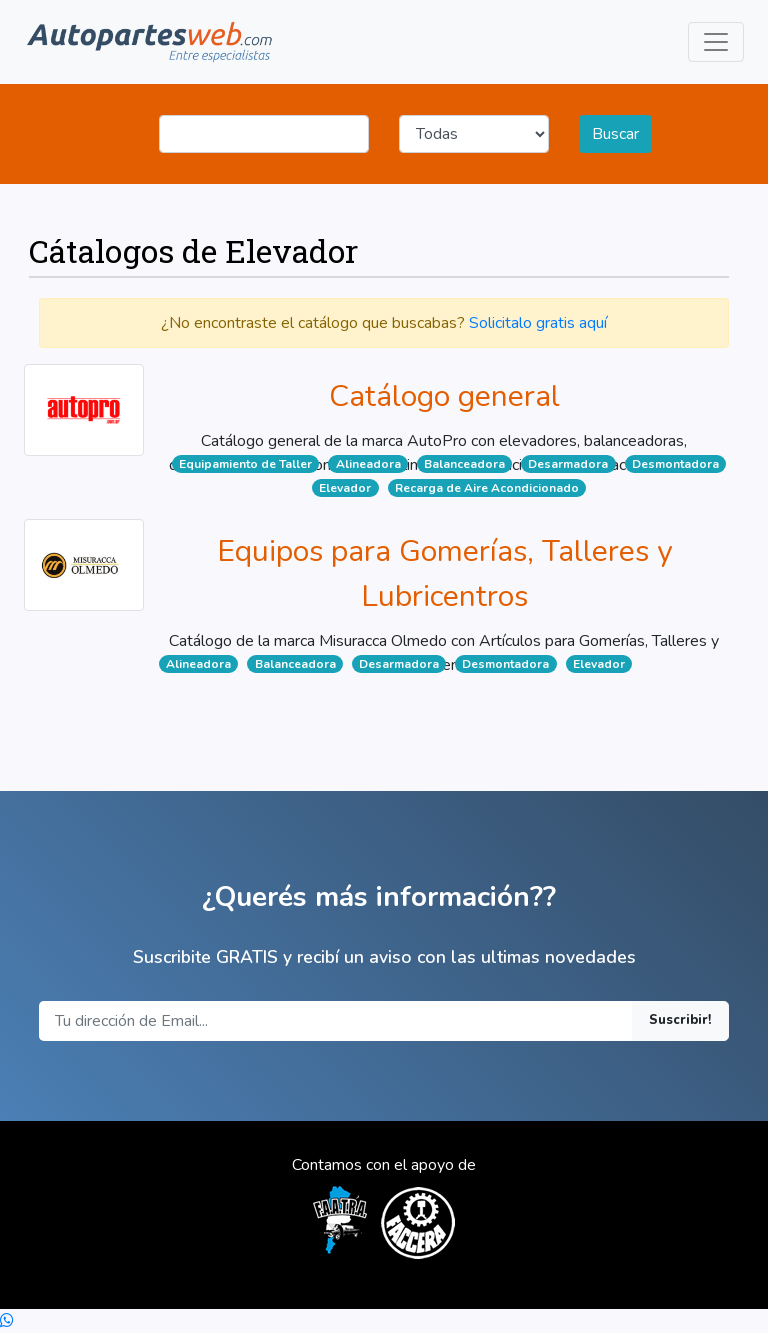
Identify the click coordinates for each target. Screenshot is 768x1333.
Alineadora (368, 464)
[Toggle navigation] (716, 42)
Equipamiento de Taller (245, 464)
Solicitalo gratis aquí (538, 323)
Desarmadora (568, 464)
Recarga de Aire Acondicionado (487, 488)
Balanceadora (464, 464)
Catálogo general (444, 396)
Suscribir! (680, 1020)
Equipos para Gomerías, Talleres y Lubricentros (444, 574)
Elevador (345, 488)
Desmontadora (675, 464)
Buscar (615, 134)
